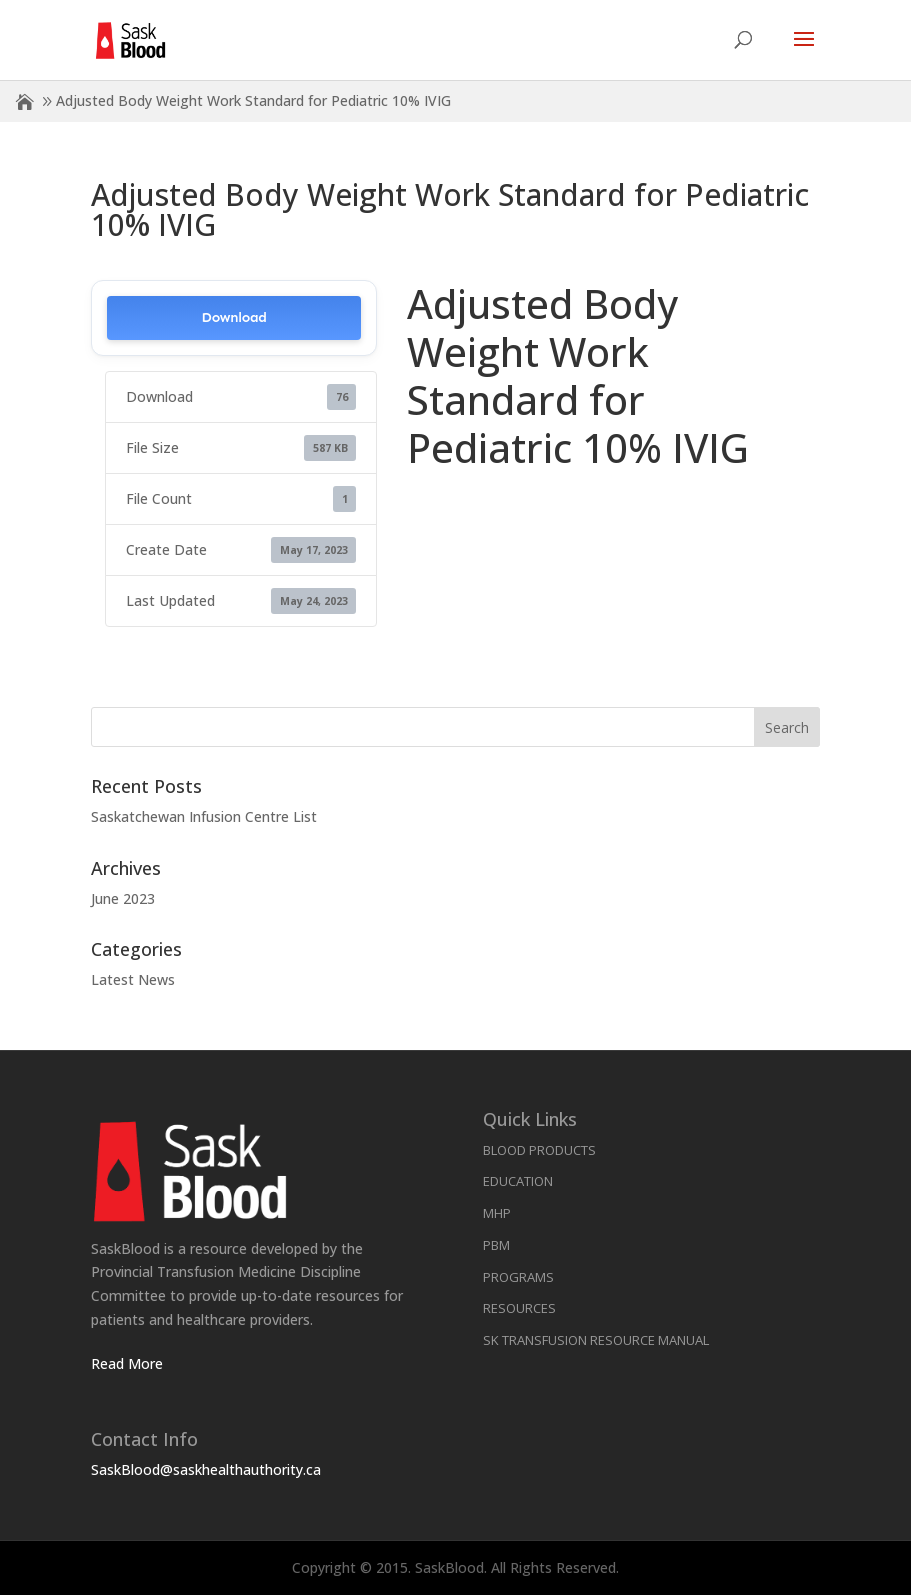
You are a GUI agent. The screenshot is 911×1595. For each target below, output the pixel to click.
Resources (519, 1308)
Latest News (133, 979)
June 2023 (123, 898)
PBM (496, 1245)
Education (518, 1181)
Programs (518, 1277)
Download (234, 317)
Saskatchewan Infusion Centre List (204, 816)
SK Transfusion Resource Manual (596, 1340)
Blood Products (539, 1150)
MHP (497, 1213)
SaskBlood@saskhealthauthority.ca (206, 1469)
